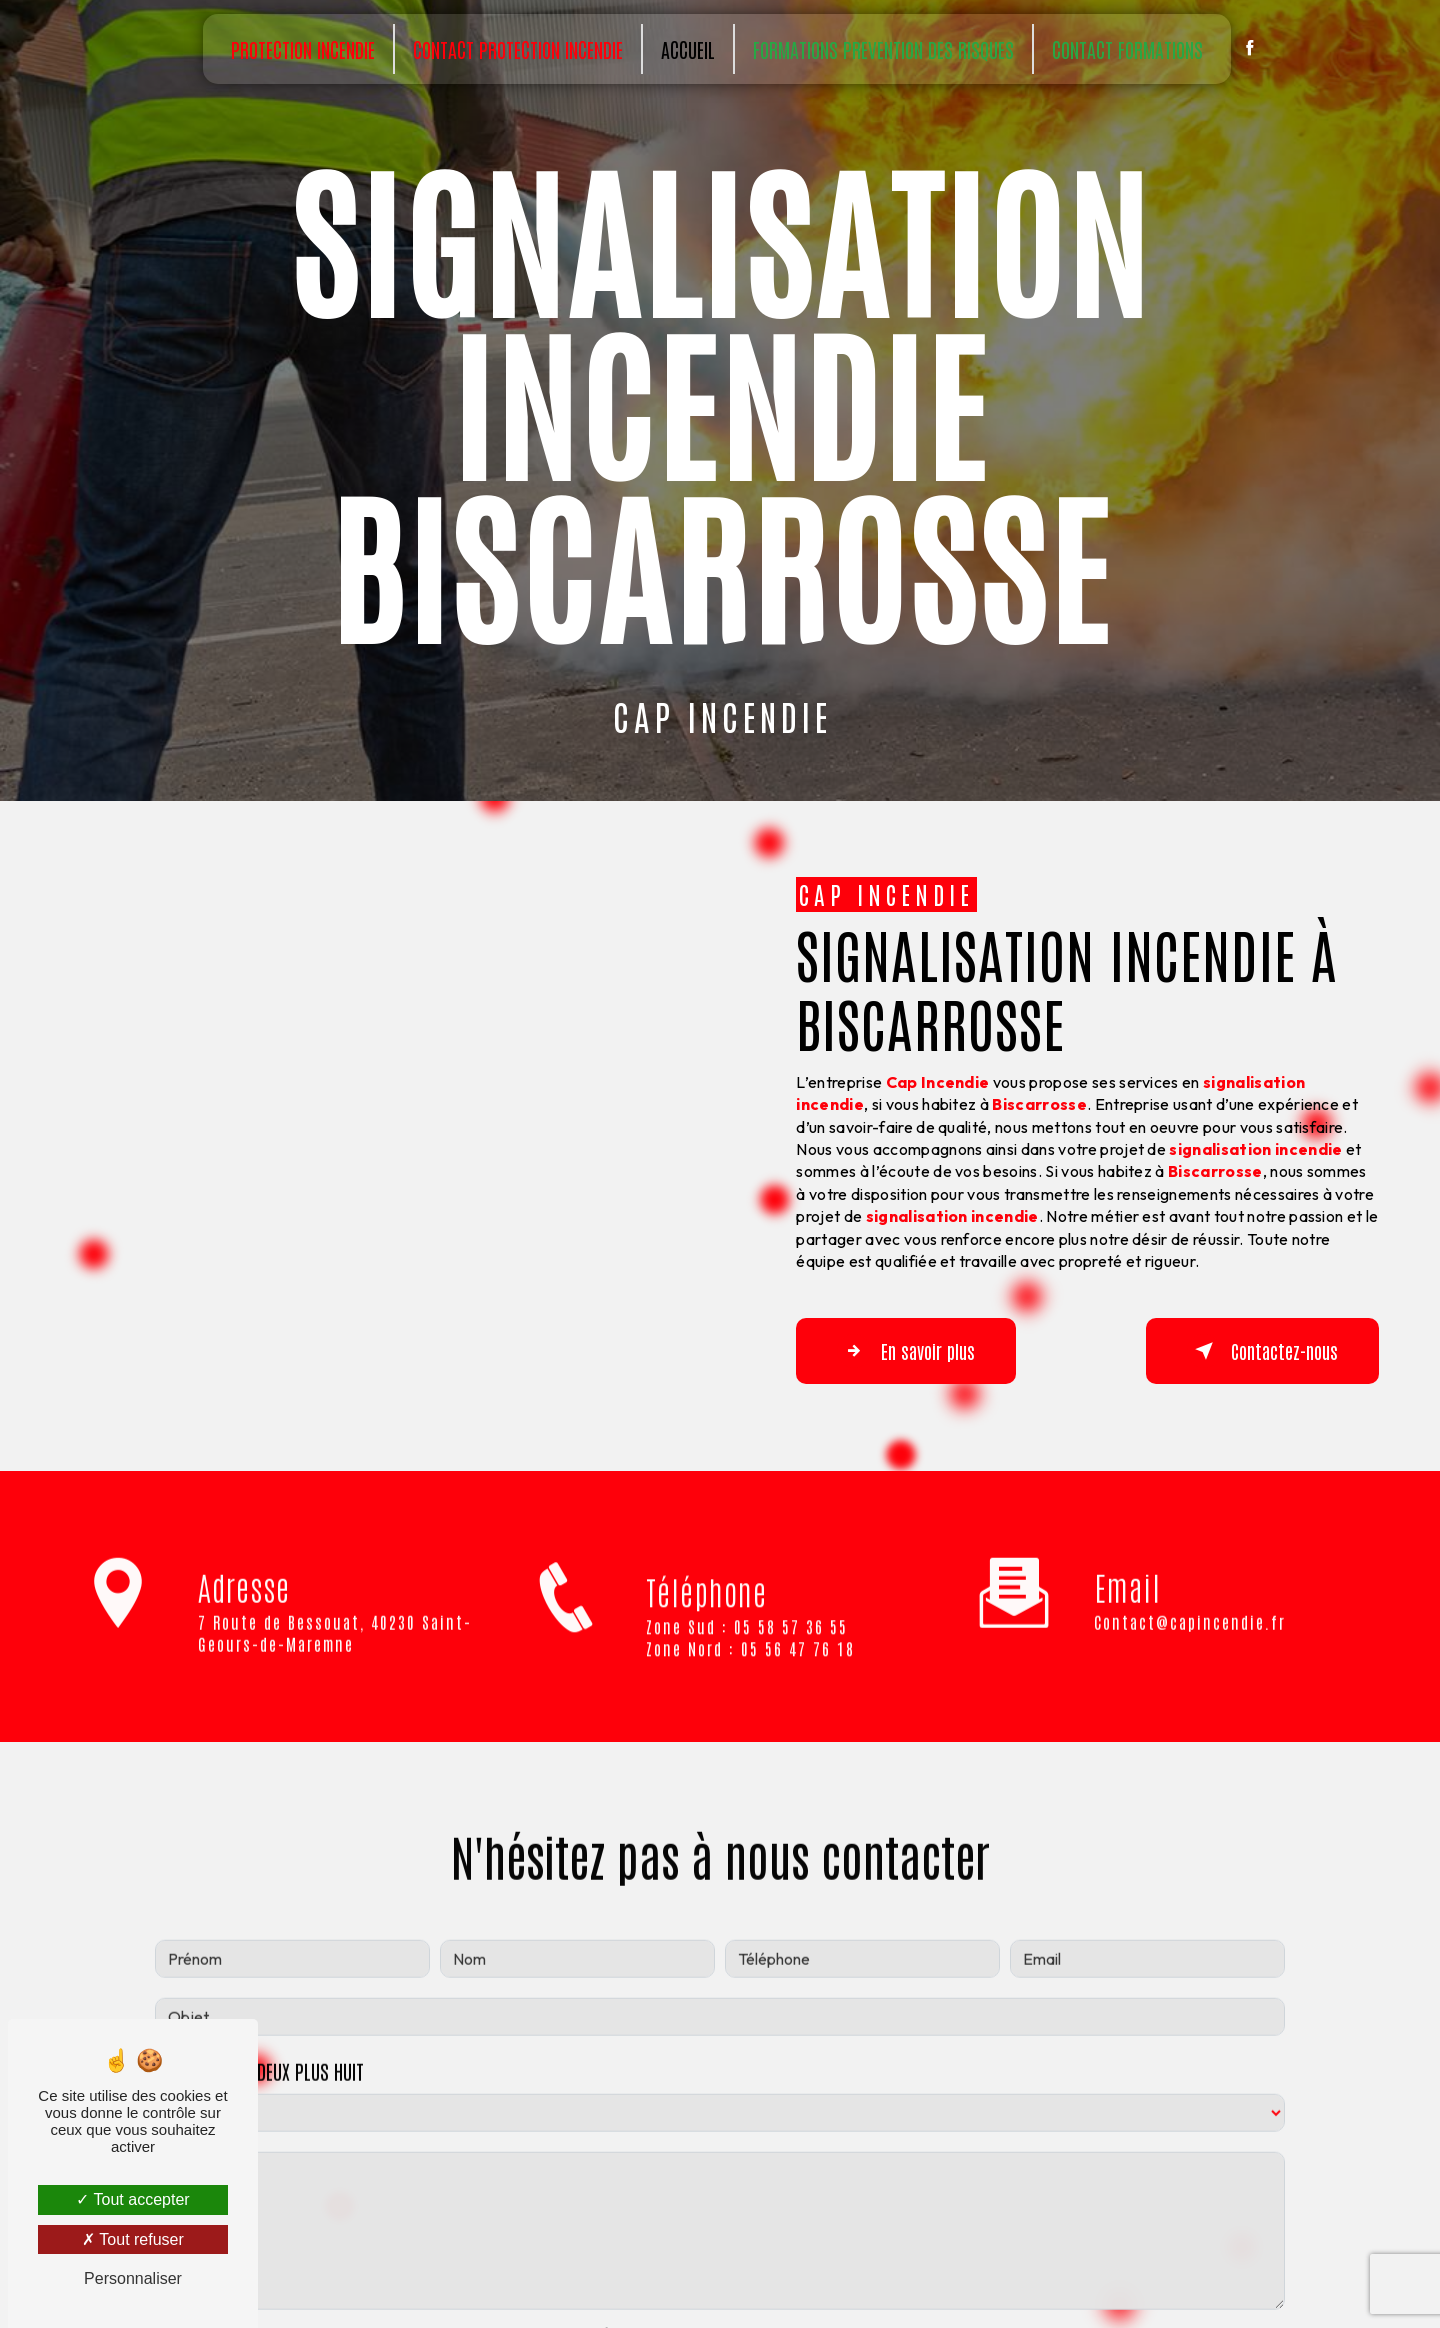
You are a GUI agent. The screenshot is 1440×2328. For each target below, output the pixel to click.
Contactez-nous (1262, 1351)
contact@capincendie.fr (1190, 1594)
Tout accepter (132, 2199)
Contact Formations (1127, 49)
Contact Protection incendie (518, 49)
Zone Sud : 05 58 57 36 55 (747, 1653)
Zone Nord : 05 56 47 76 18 (750, 1676)
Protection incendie (303, 49)
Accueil (688, 49)
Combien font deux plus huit (259, 2043)
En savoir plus (906, 1351)
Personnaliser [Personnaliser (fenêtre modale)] (133, 2278)
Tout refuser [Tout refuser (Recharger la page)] (133, 2239)
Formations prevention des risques (883, 49)
